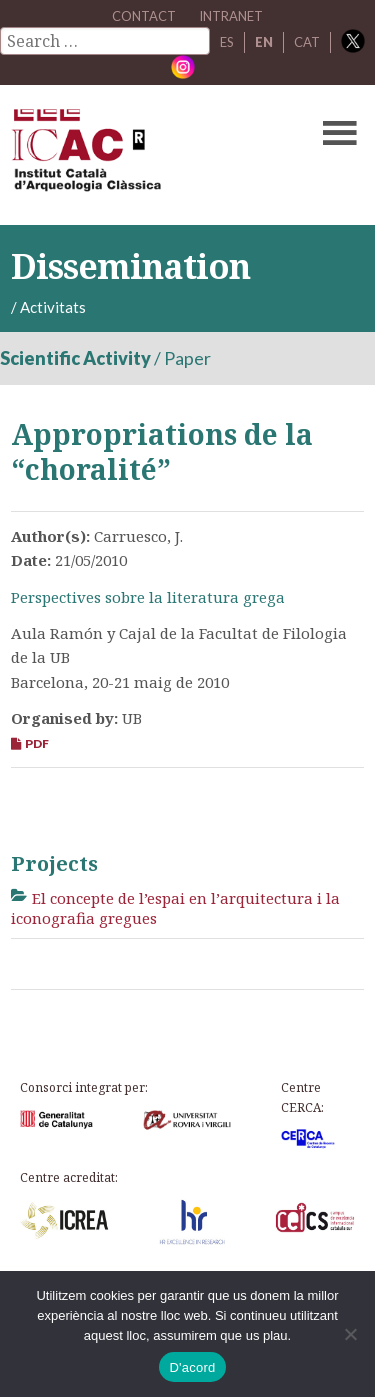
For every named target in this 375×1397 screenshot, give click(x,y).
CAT (307, 42)
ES (227, 42)
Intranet (231, 16)
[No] (350, 1334)
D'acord (192, 1367)
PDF (30, 743)
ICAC (150, 155)
